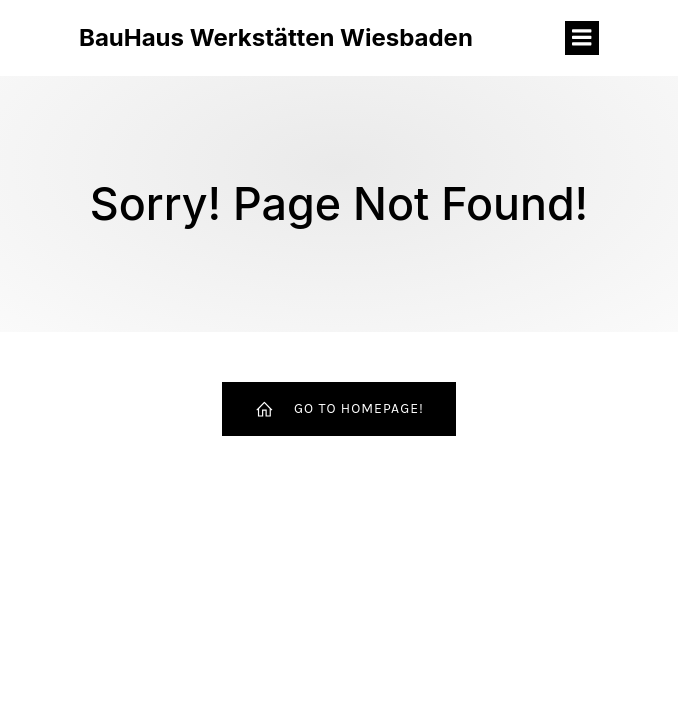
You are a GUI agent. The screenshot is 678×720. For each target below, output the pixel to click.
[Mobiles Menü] (582, 38)
